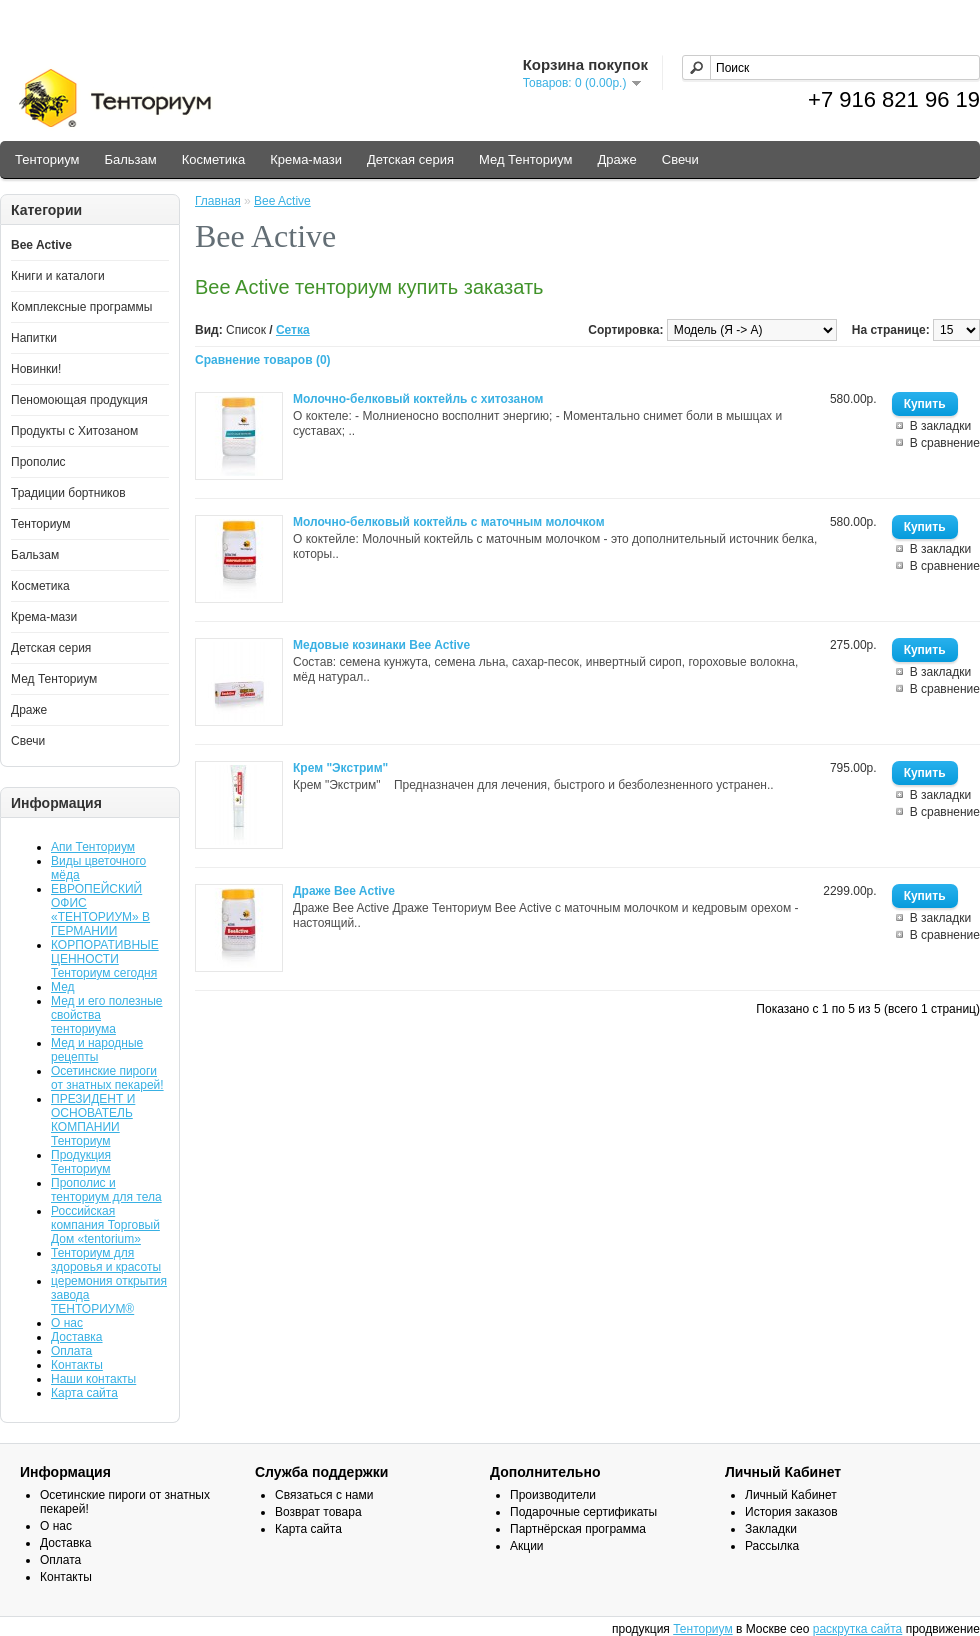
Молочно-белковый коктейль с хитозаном (418, 399)
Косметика (213, 159)
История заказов (791, 1512)
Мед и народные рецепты (97, 1050)
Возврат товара (318, 1512)
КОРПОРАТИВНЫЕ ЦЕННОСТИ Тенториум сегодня (105, 959)
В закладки (941, 426)
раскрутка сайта (858, 1629)
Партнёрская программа (578, 1529)
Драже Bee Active (344, 891)
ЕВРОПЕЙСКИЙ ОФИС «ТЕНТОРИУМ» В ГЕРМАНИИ (100, 910)
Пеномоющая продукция (79, 400)
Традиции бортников (68, 493)
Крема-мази (306, 159)
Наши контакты (93, 1379)
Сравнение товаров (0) (263, 360)
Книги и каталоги (58, 276)
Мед (63, 987)
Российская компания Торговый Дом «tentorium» (105, 1225)
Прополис (38, 462)
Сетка (293, 330)
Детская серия (410, 159)
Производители (553, 1495)
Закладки (771, 1529)
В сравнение (945, 443)
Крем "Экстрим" (340, 768)
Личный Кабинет (791, 1495)
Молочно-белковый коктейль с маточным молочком (449, 522)
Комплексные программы (81, 307)
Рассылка (772, 1546)
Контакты (77, 1365)
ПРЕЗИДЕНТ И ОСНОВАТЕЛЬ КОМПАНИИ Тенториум (93, 1120)
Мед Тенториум (526, 159)
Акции (527, 1546)
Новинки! (36, 369)
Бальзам (130, 159)
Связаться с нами (324, 1495)
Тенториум (47, 159)
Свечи (680, 159)
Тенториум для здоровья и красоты (106, 1260)
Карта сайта (84, 1393)
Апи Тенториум (93, 847)
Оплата (71, 1351)
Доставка (77, 1337)
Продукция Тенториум (81, 1162)
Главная (218, 201)
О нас (67, 1323)
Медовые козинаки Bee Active (381, 645)
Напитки (34, 338)
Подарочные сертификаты (583, 1512)
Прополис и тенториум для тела (106, 1190)
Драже (617, 159)
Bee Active (41, 245)
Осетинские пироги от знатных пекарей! (107, 1078)
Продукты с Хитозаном (74, 431)
